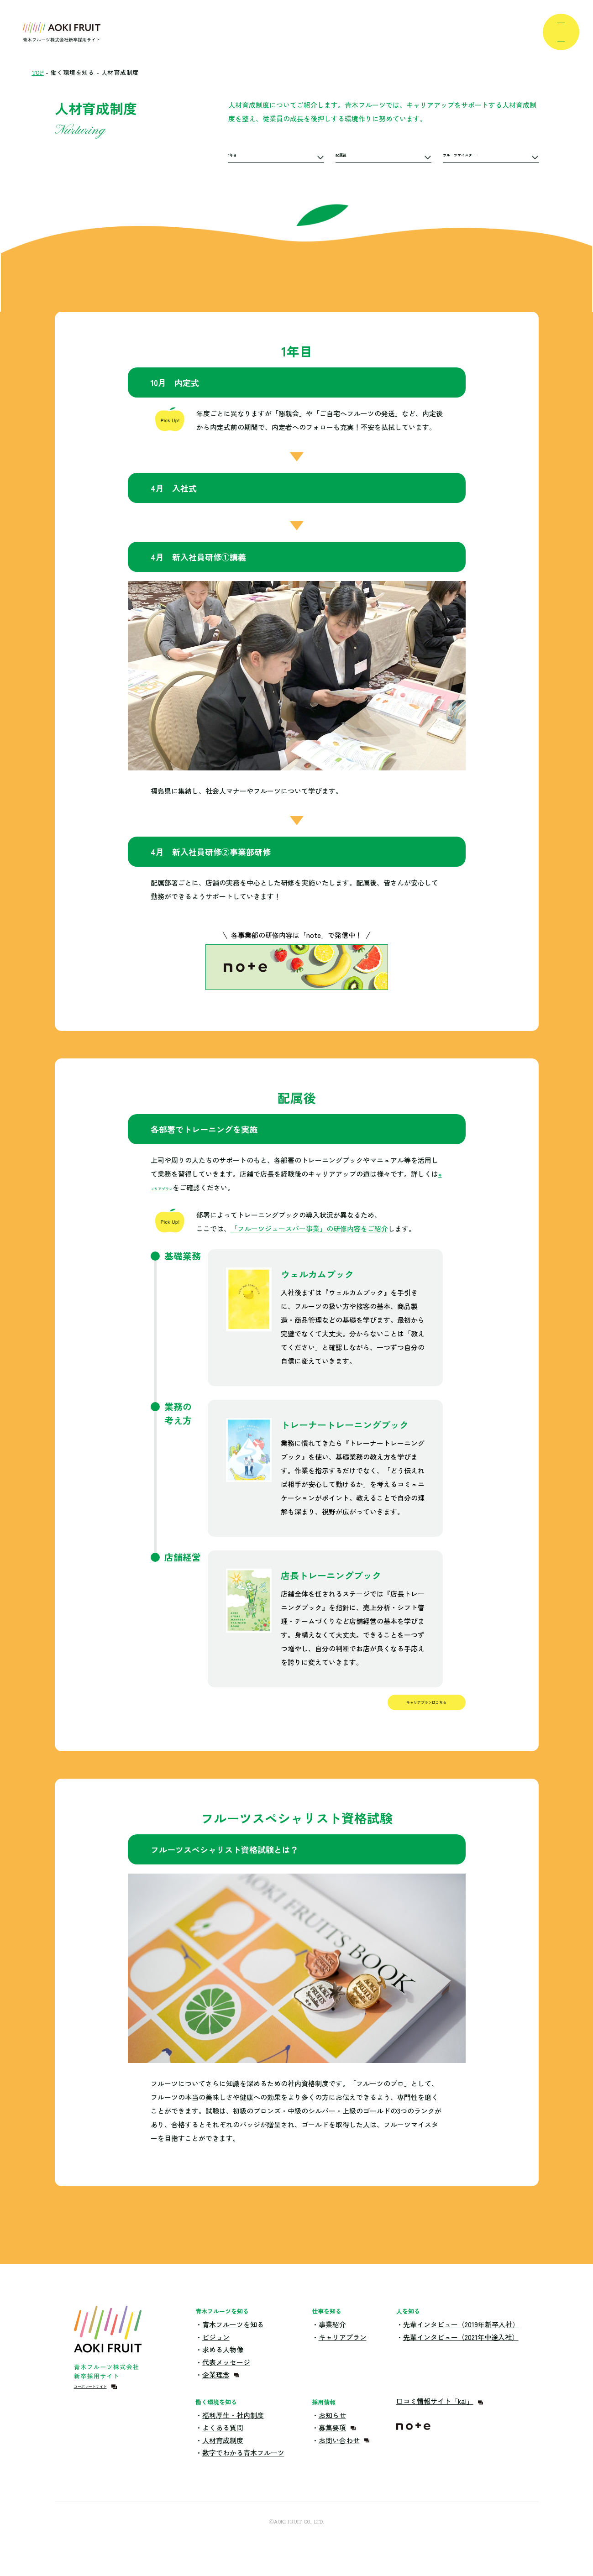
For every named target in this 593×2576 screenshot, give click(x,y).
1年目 (236, 157)
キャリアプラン (175, 1187)
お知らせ (332, 2435)
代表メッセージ (226, 2382)
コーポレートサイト (105, 2412)
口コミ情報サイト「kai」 (434, 2421)
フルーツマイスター (473, 157)
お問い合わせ (339, 2460)
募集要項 (332, 2447)
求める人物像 (222, 2369)
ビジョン (216, 2357)
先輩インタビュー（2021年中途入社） (461, 2357)
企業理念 (216, 2394)
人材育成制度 (222, 2460)
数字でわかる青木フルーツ (243, 2472)
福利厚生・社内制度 (233, 2435)
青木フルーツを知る (233, 2344)
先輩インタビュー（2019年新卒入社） (461, 2344)
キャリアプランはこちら (392, 1715)
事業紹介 (332, 2344)
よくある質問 (222, 2447)
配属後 (346, 157)
